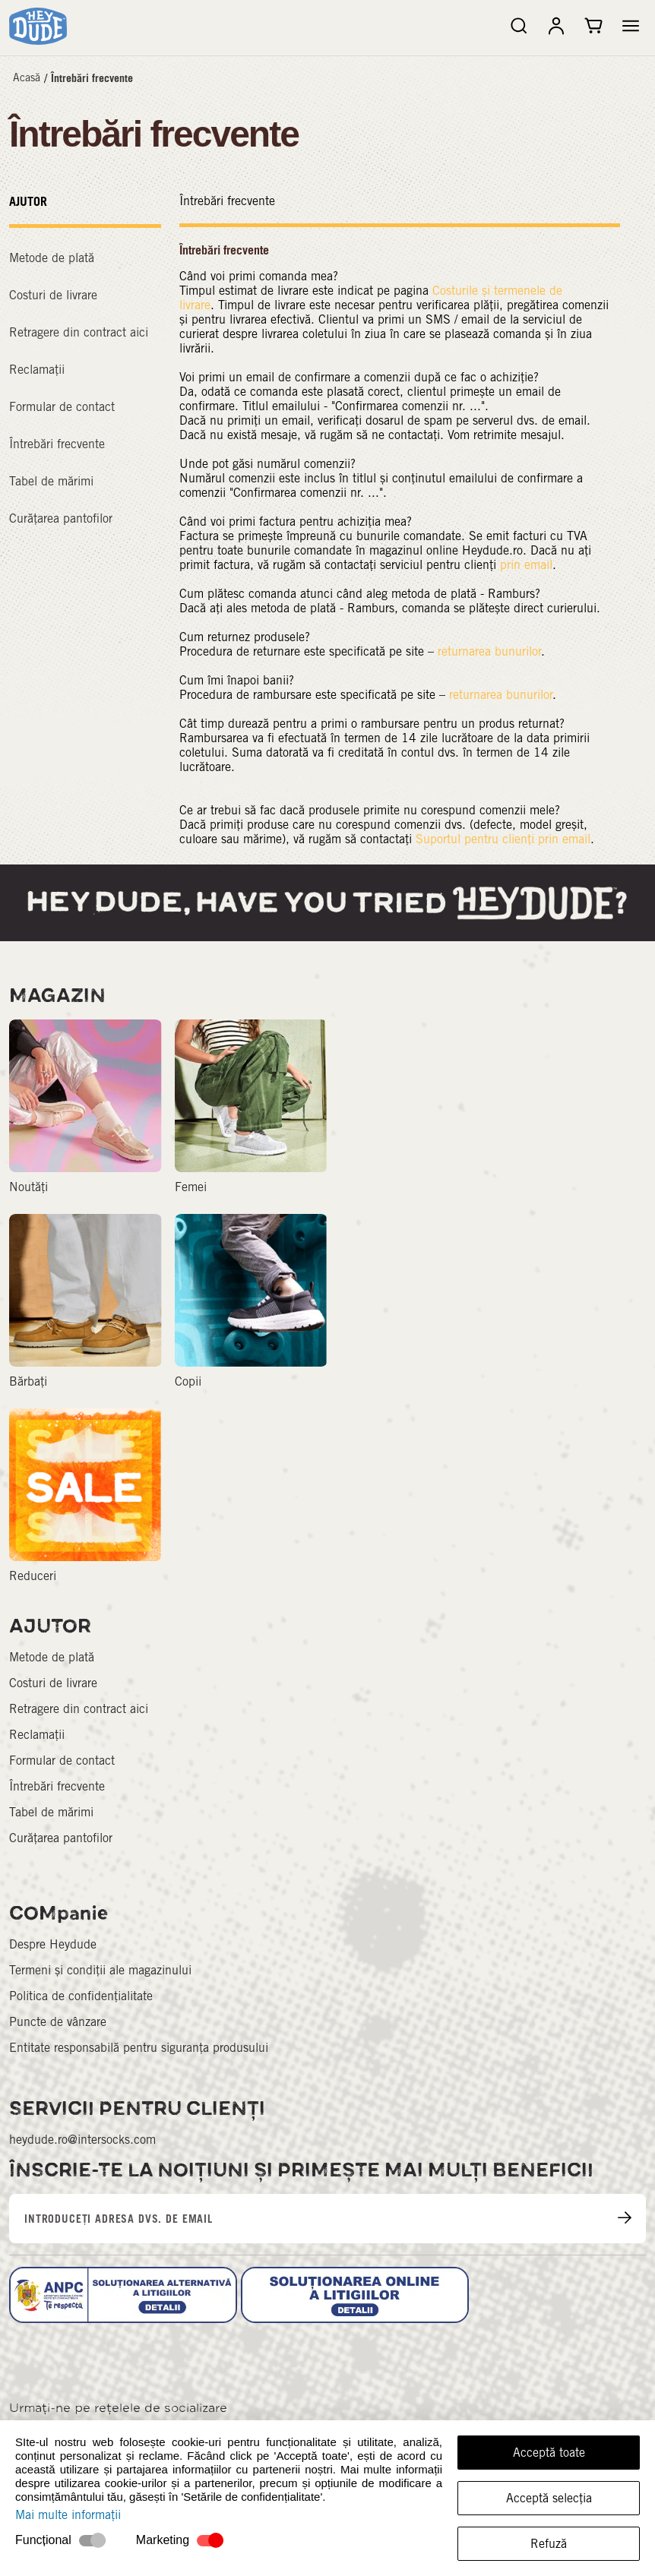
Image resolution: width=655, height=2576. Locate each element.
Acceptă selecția (549, 2498)
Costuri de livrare (53, 295)
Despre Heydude (53, 1944)
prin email (526, 565)
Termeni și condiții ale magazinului (100, 1970)
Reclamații (37, 369)
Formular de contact (62, 407)
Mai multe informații (68, 2515)
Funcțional (43, 2539)
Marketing (162, 2539)
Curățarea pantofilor (60, 518)
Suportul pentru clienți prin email (503, 839)
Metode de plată (51, 258)
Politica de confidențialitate (81, 1996)
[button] (630, 26)
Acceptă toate (549, 2452)
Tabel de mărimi (51, 481)
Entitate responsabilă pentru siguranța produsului (138, 2047)
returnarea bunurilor (489, 651)
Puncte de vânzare (57, 2022)
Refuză (548, 2543)
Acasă (26, 77)
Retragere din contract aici (78, 332)
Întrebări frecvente (92, 77)
